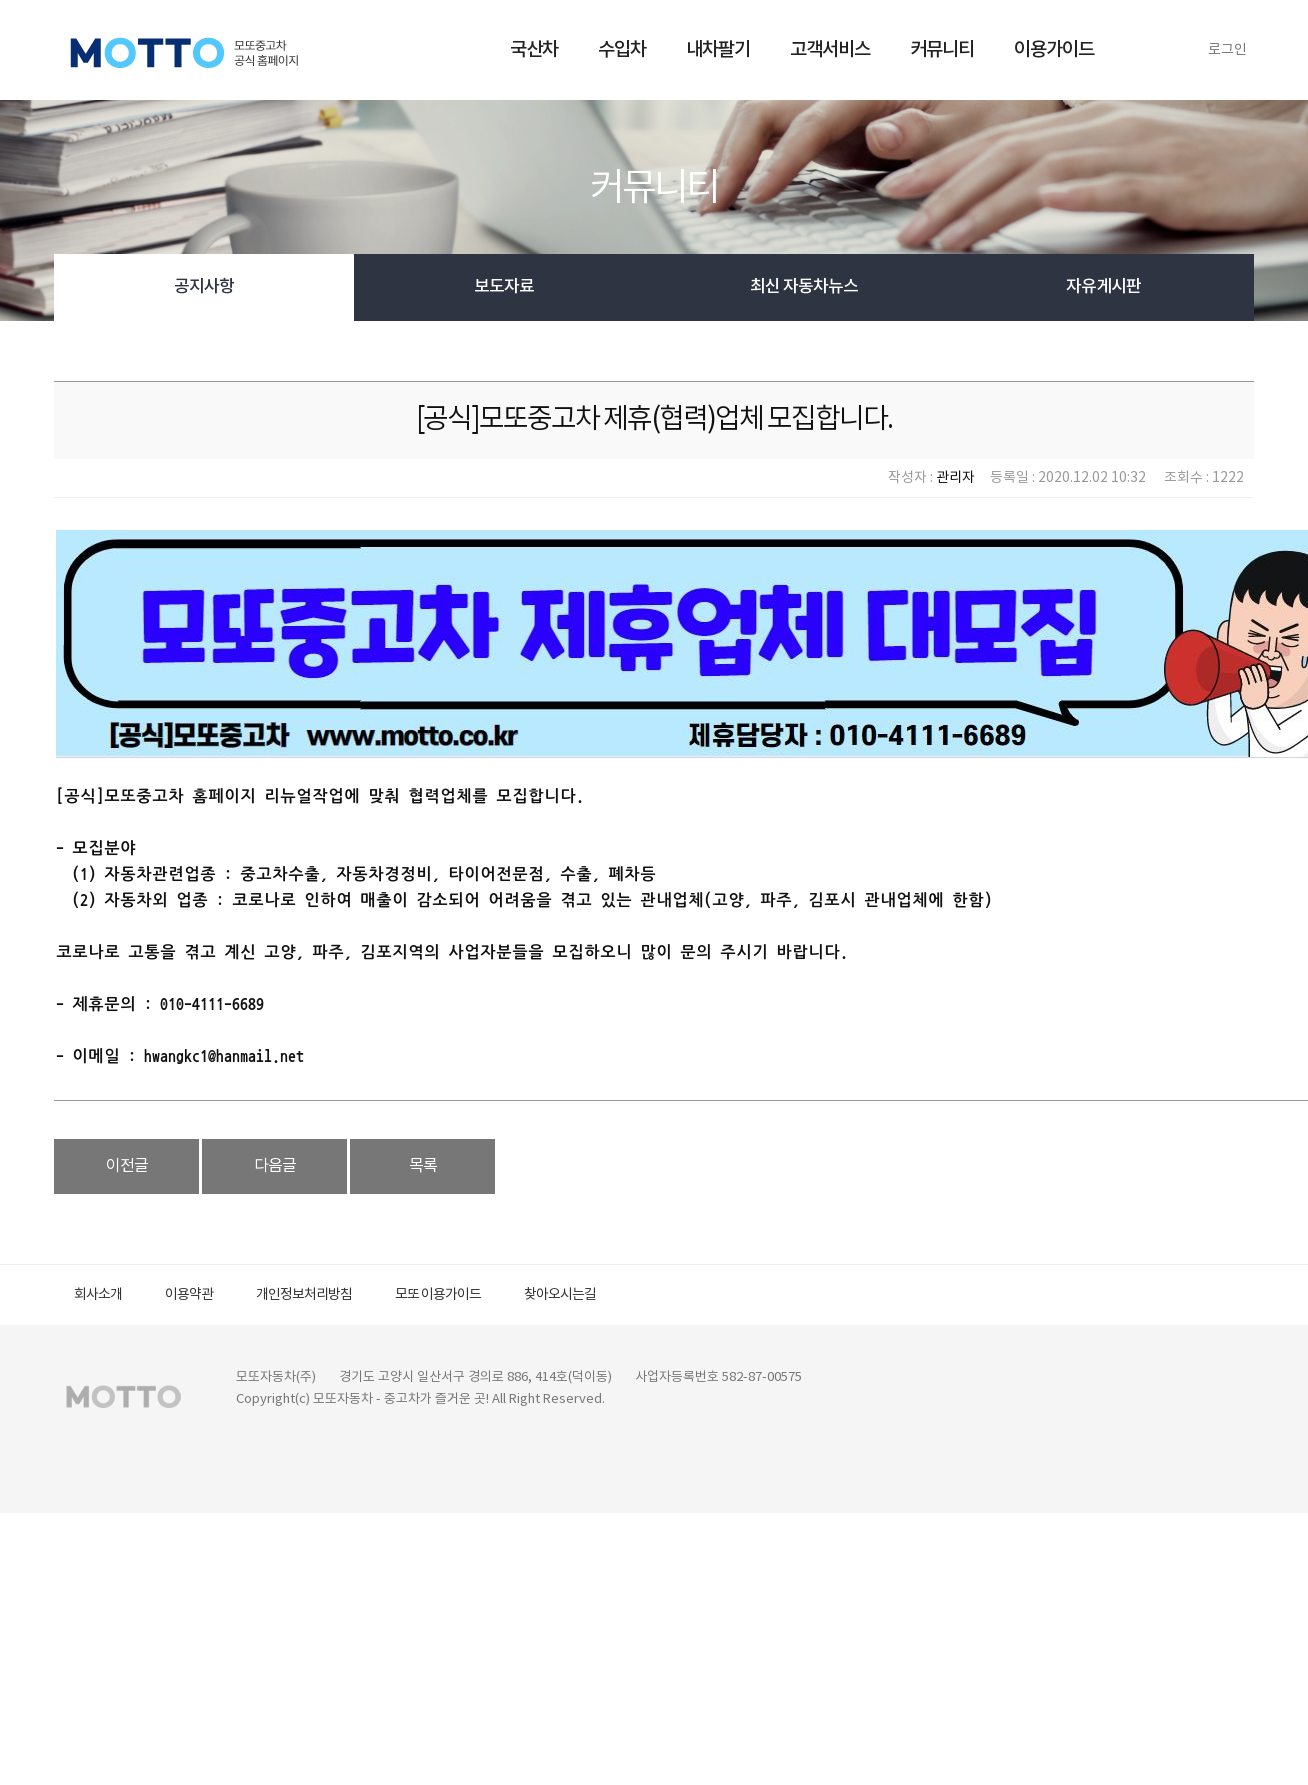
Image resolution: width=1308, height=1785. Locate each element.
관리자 (955, 478)
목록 (423, 1166)
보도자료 (504, 287)
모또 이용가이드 (438, 1295)
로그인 (1227, 50)
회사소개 (98, 1295)
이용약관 (189, 1295)
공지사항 (204, 287)
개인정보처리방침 (304, 1295)
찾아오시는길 (560, 1295)
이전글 (127, 1166)
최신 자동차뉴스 (804, 287)
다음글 (275, 1166)
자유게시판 (1103, 287)
